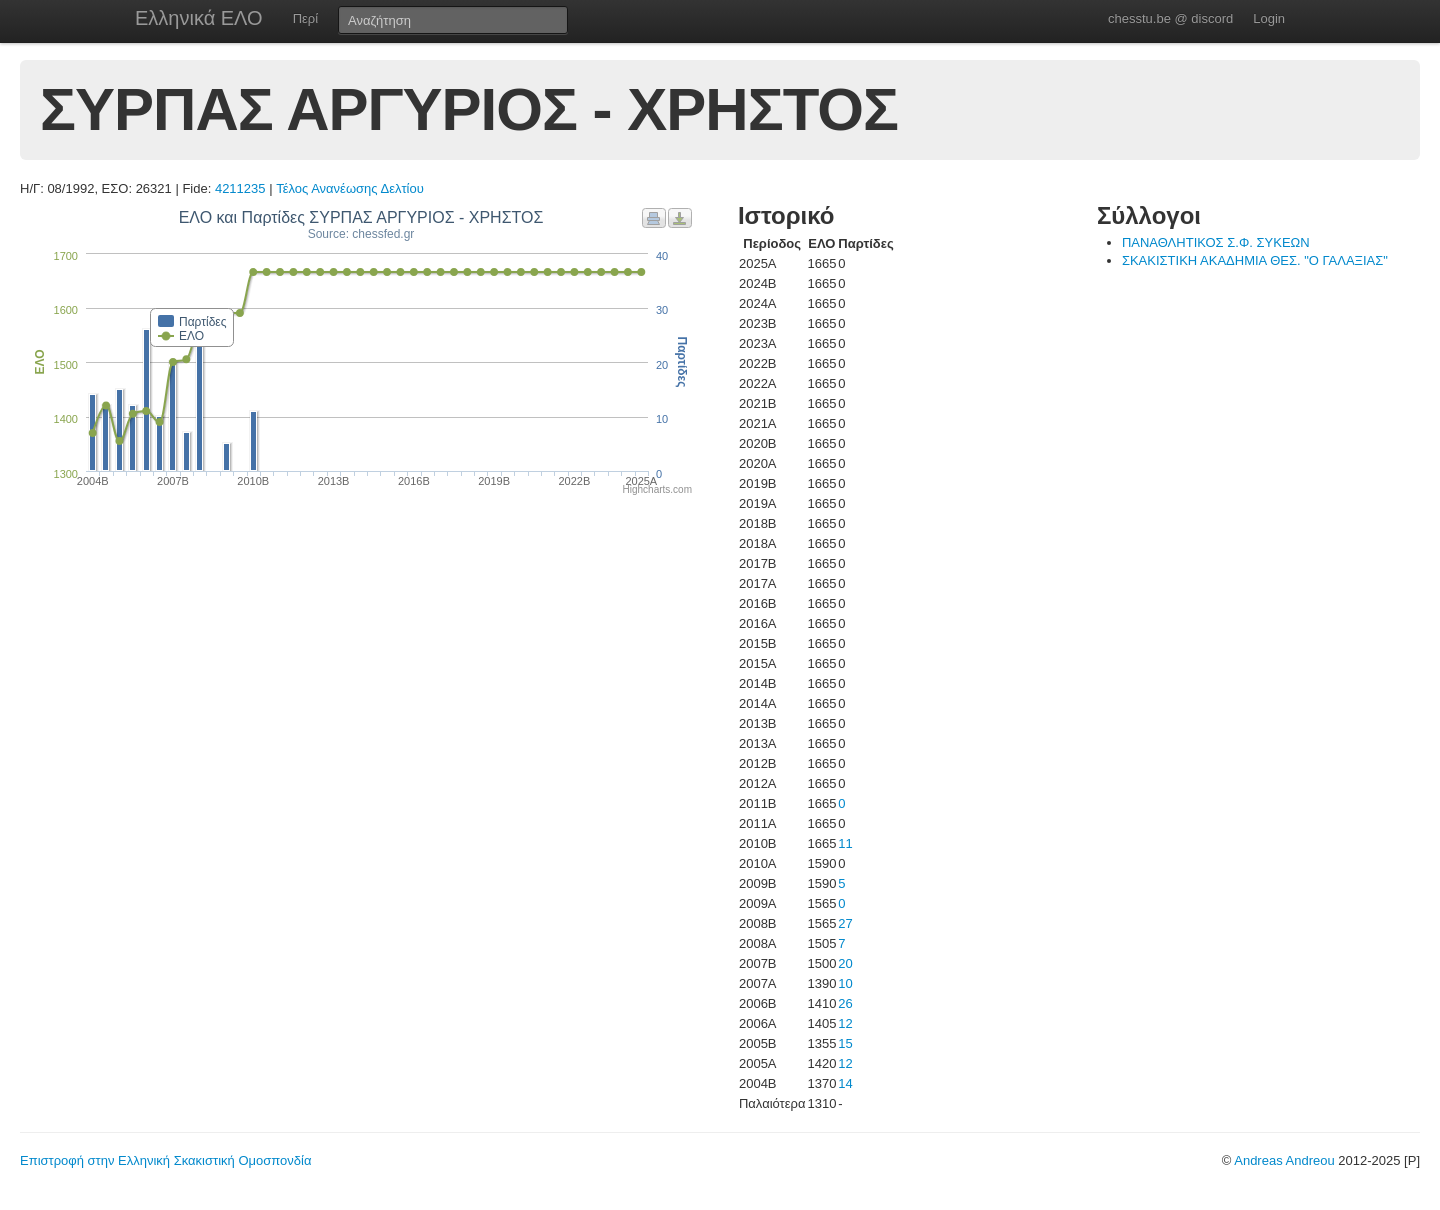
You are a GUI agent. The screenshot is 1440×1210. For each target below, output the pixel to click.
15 (845, 1043)
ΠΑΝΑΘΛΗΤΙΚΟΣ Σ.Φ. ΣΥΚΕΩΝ (1216, 242)
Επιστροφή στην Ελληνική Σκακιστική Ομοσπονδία (165, 1160)
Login (1269, 18)
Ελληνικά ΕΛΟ (199, 18)
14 (845, 1083)
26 (845, 1003)
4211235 (240, 188)
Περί (305, 18)
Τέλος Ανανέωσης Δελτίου (350, 188)
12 (845, 1023)
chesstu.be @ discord (1170, 18)
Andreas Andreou (1284, 1160)
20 (845, 963)
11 (845, 843)
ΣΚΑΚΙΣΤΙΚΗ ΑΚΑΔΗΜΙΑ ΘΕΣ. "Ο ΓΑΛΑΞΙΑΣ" (1255, 260)
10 (845, 983)
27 (845, 923)
